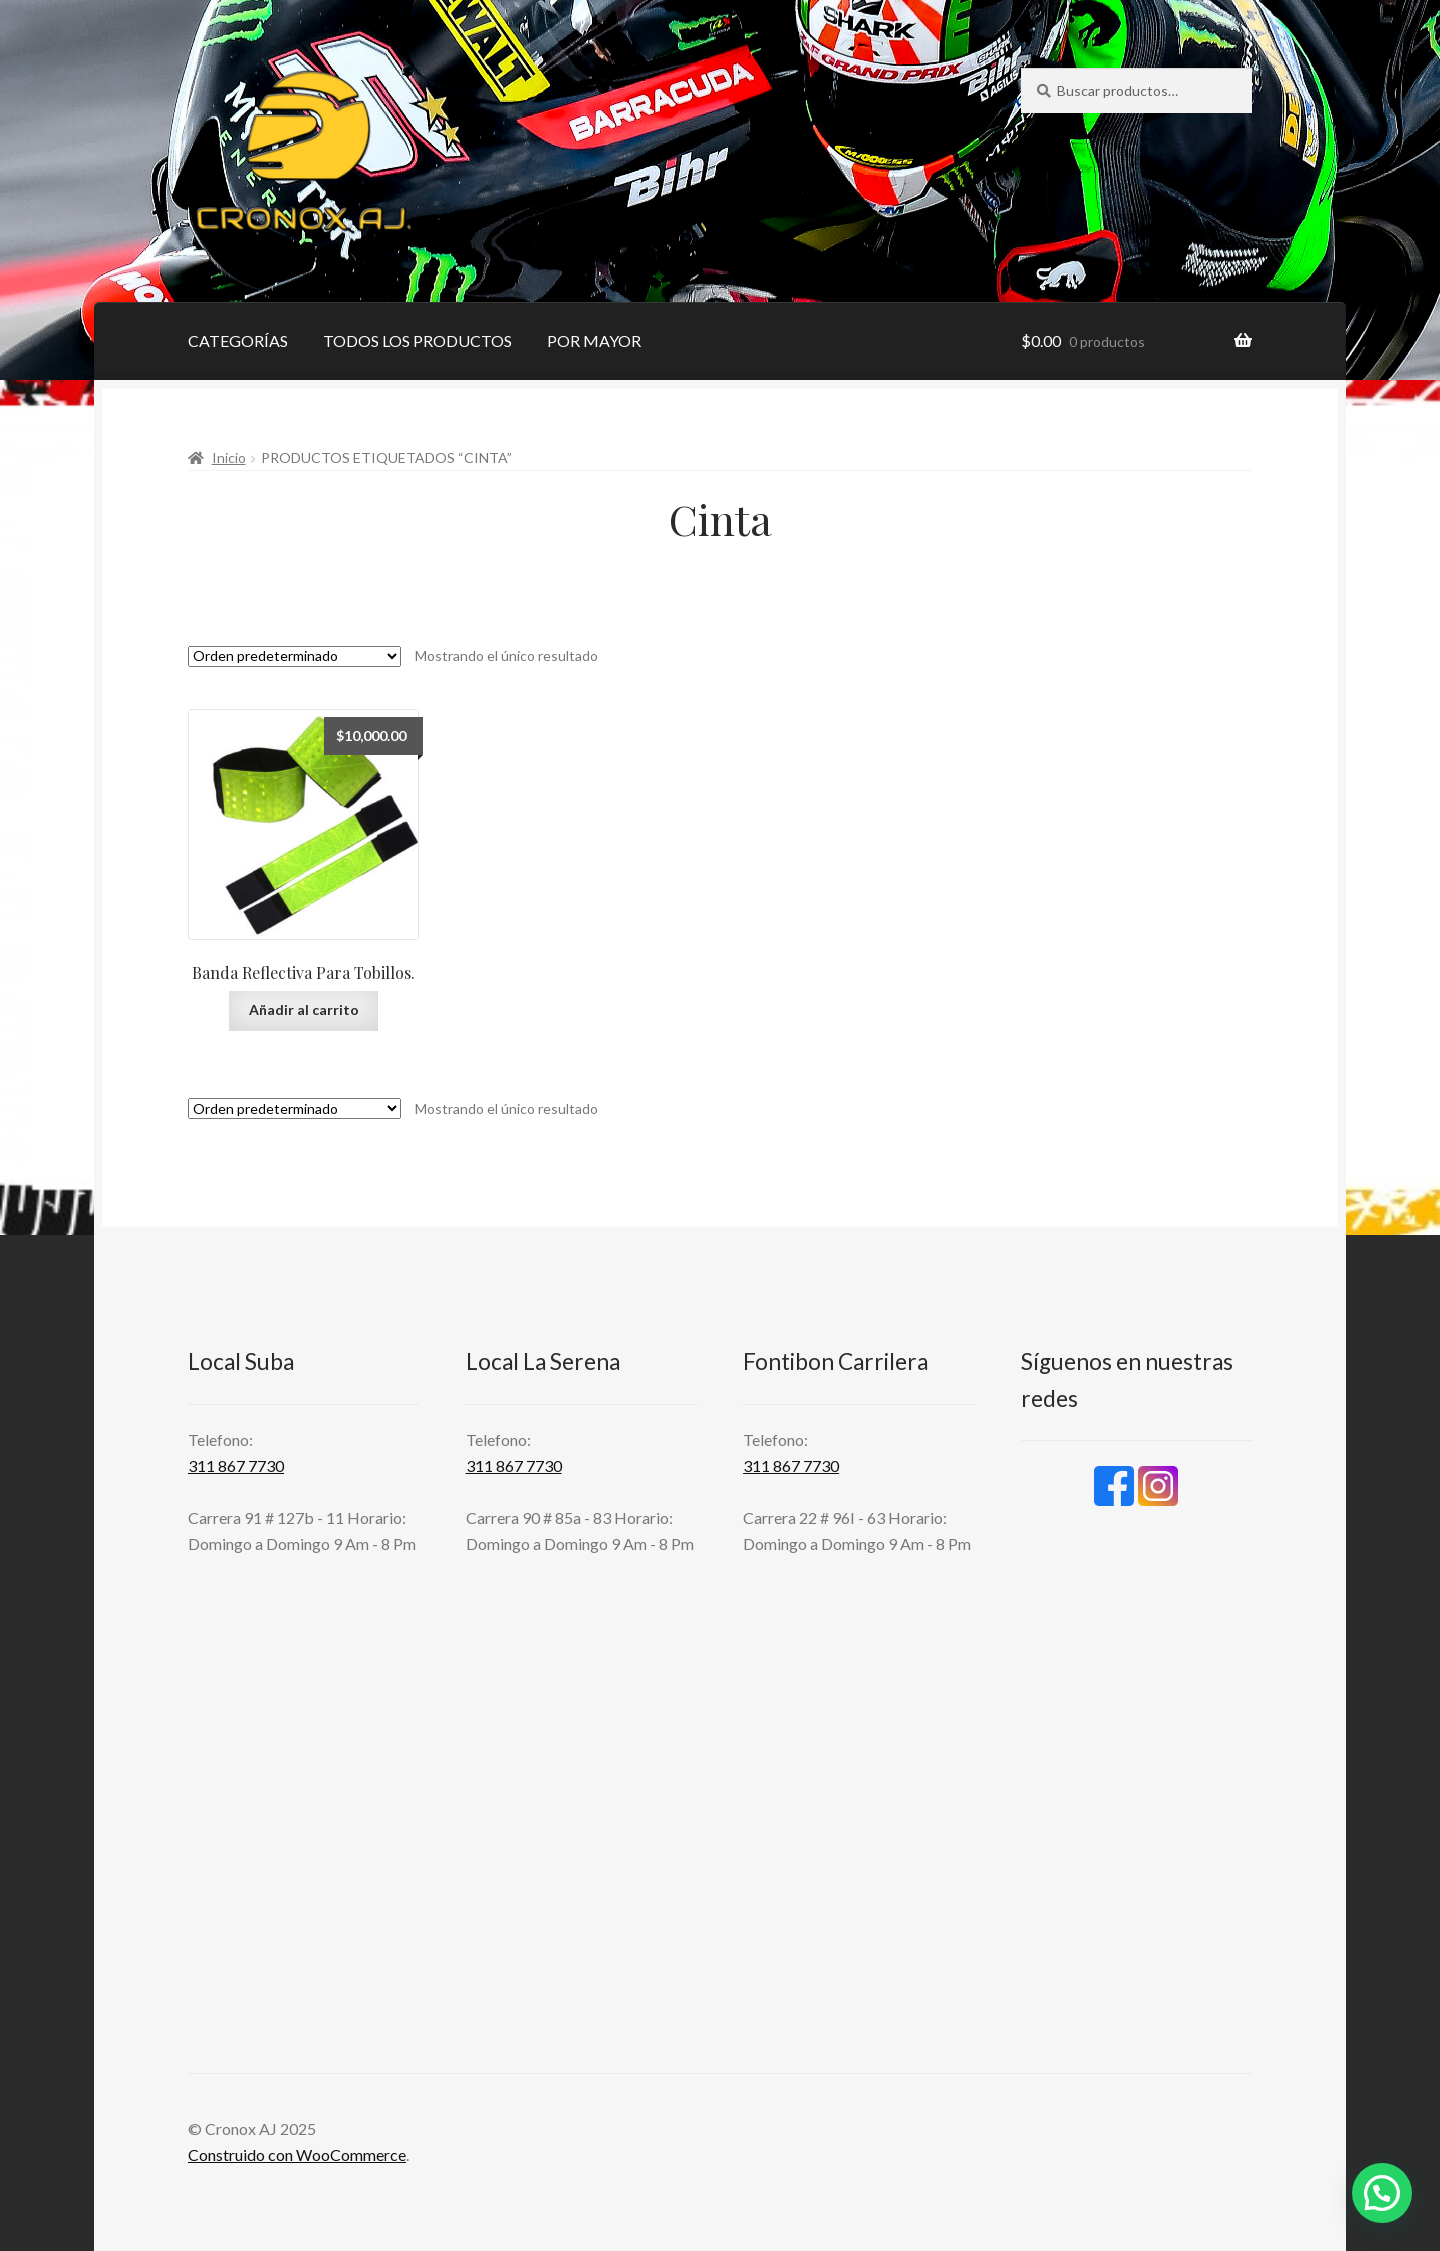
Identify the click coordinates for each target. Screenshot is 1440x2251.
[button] (1382, 2193)
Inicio (229, 457)
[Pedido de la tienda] (294, 656)
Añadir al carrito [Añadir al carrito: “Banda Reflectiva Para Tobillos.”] (304, 1009)
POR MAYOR (594, 340)
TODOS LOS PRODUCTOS (417, 340)
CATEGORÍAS (238, 340)
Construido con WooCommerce (297, 2154)
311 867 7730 (236, 1465)
